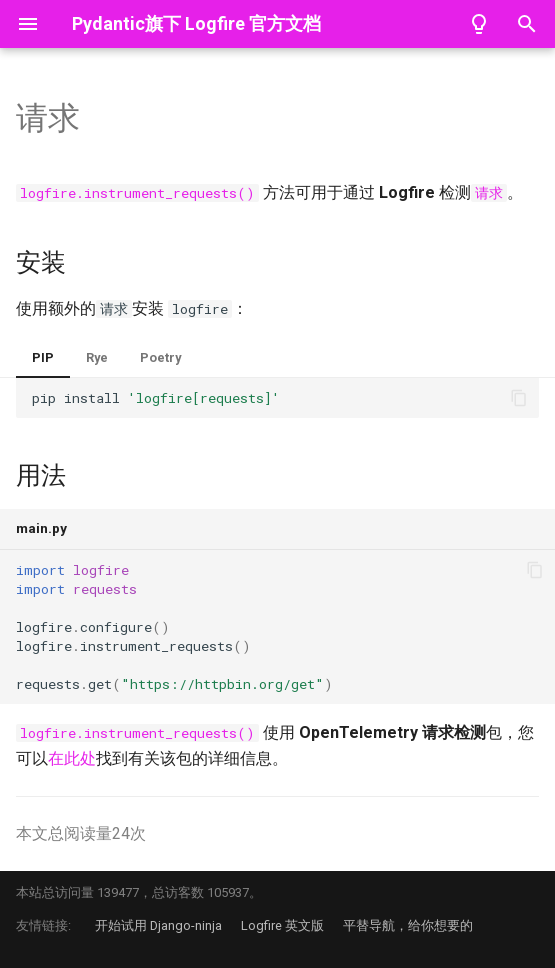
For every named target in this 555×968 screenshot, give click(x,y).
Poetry (160, 357)
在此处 (72, 758)
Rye (97, 357)
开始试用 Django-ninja (158, 925)
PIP (43, 357)
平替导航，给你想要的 (408, 925)
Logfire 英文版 (282, 925)
